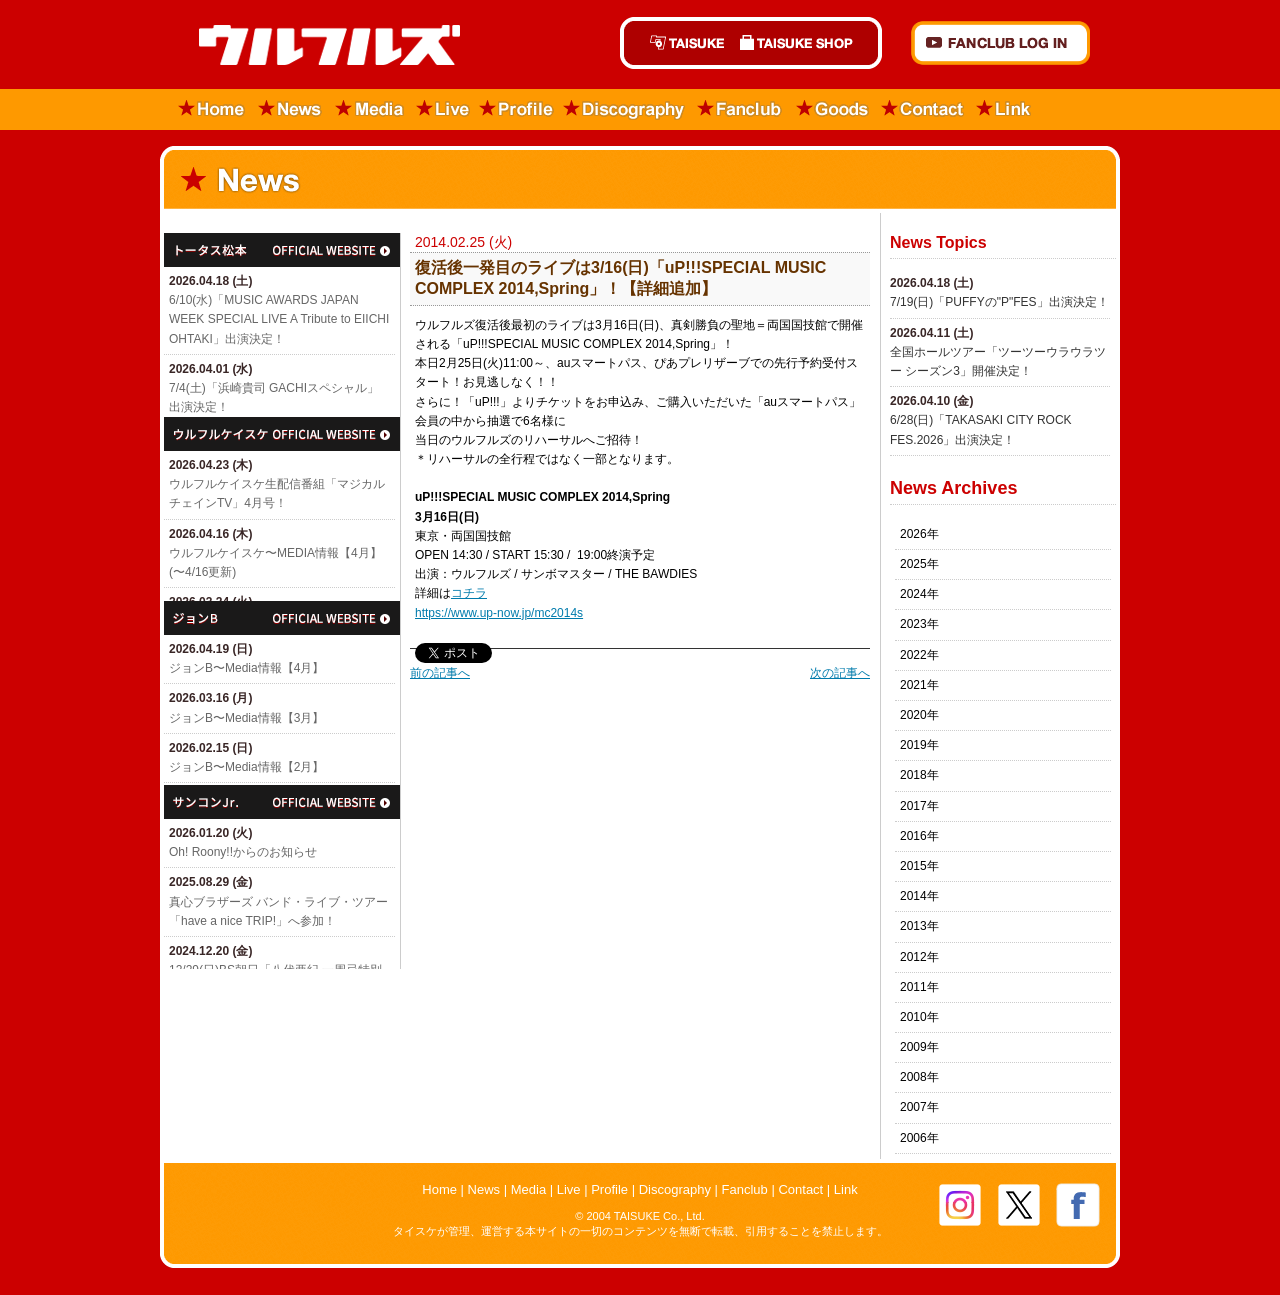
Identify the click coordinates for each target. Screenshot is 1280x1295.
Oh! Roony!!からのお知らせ (243, 852)
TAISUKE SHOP (807, 43)
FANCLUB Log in (1000, 43)
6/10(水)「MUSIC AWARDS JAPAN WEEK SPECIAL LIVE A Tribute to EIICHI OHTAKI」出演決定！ (279, 319)
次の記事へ (840, 673)
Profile (516, 109)
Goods (832, 109)
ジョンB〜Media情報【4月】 (246, 668)
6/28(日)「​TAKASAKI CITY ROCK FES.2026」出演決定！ (981, 429)
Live (443, 109)
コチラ (469, 593)
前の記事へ (440, 673)
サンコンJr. (282, 802)
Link (1004, 109)
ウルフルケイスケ (282, 434)
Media (370, 109)
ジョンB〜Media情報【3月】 (246, 718)
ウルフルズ (317, 46)
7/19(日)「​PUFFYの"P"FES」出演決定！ (999, 302)
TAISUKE (676, 43)
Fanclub (740, 109)
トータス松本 (282, 250)
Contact (923, 109)
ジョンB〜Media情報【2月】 (246, 767)
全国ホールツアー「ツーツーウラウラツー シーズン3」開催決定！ (998, 361)
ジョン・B (282, 618)
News (290, 109)
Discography (625, 109)
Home (205, 109)
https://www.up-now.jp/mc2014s (499, 613)
